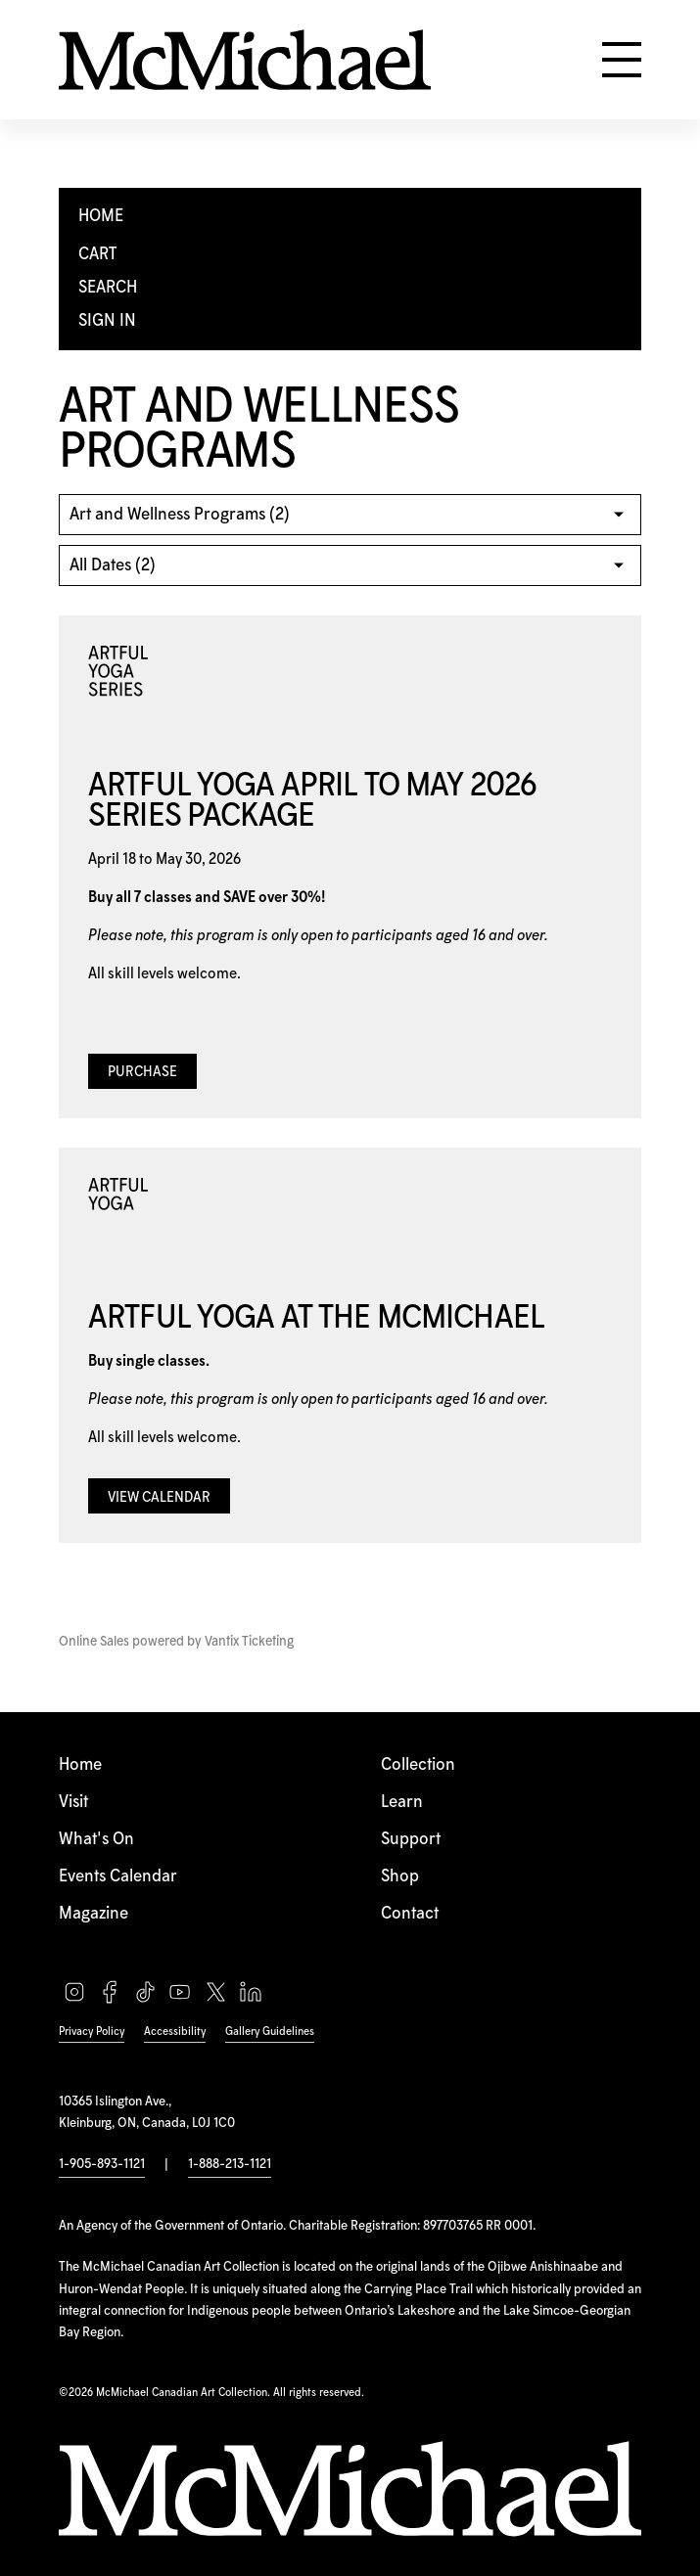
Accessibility (175, 2031)
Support (411, 1839)
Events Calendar (118, 1876)
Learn (402, 1802)
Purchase (142, 1072)
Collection (418, 1765)
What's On (96, 1839)
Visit (73, 1802)
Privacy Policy (91, 2031)
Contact (410, 1913)
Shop (400, 1876)
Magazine (93, 1913)
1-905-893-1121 (102, 2164)
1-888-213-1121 (229, 2164)
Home (80, 1765)
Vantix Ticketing (249, 1642)
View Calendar (159, 1498)
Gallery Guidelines (269, 2031)
